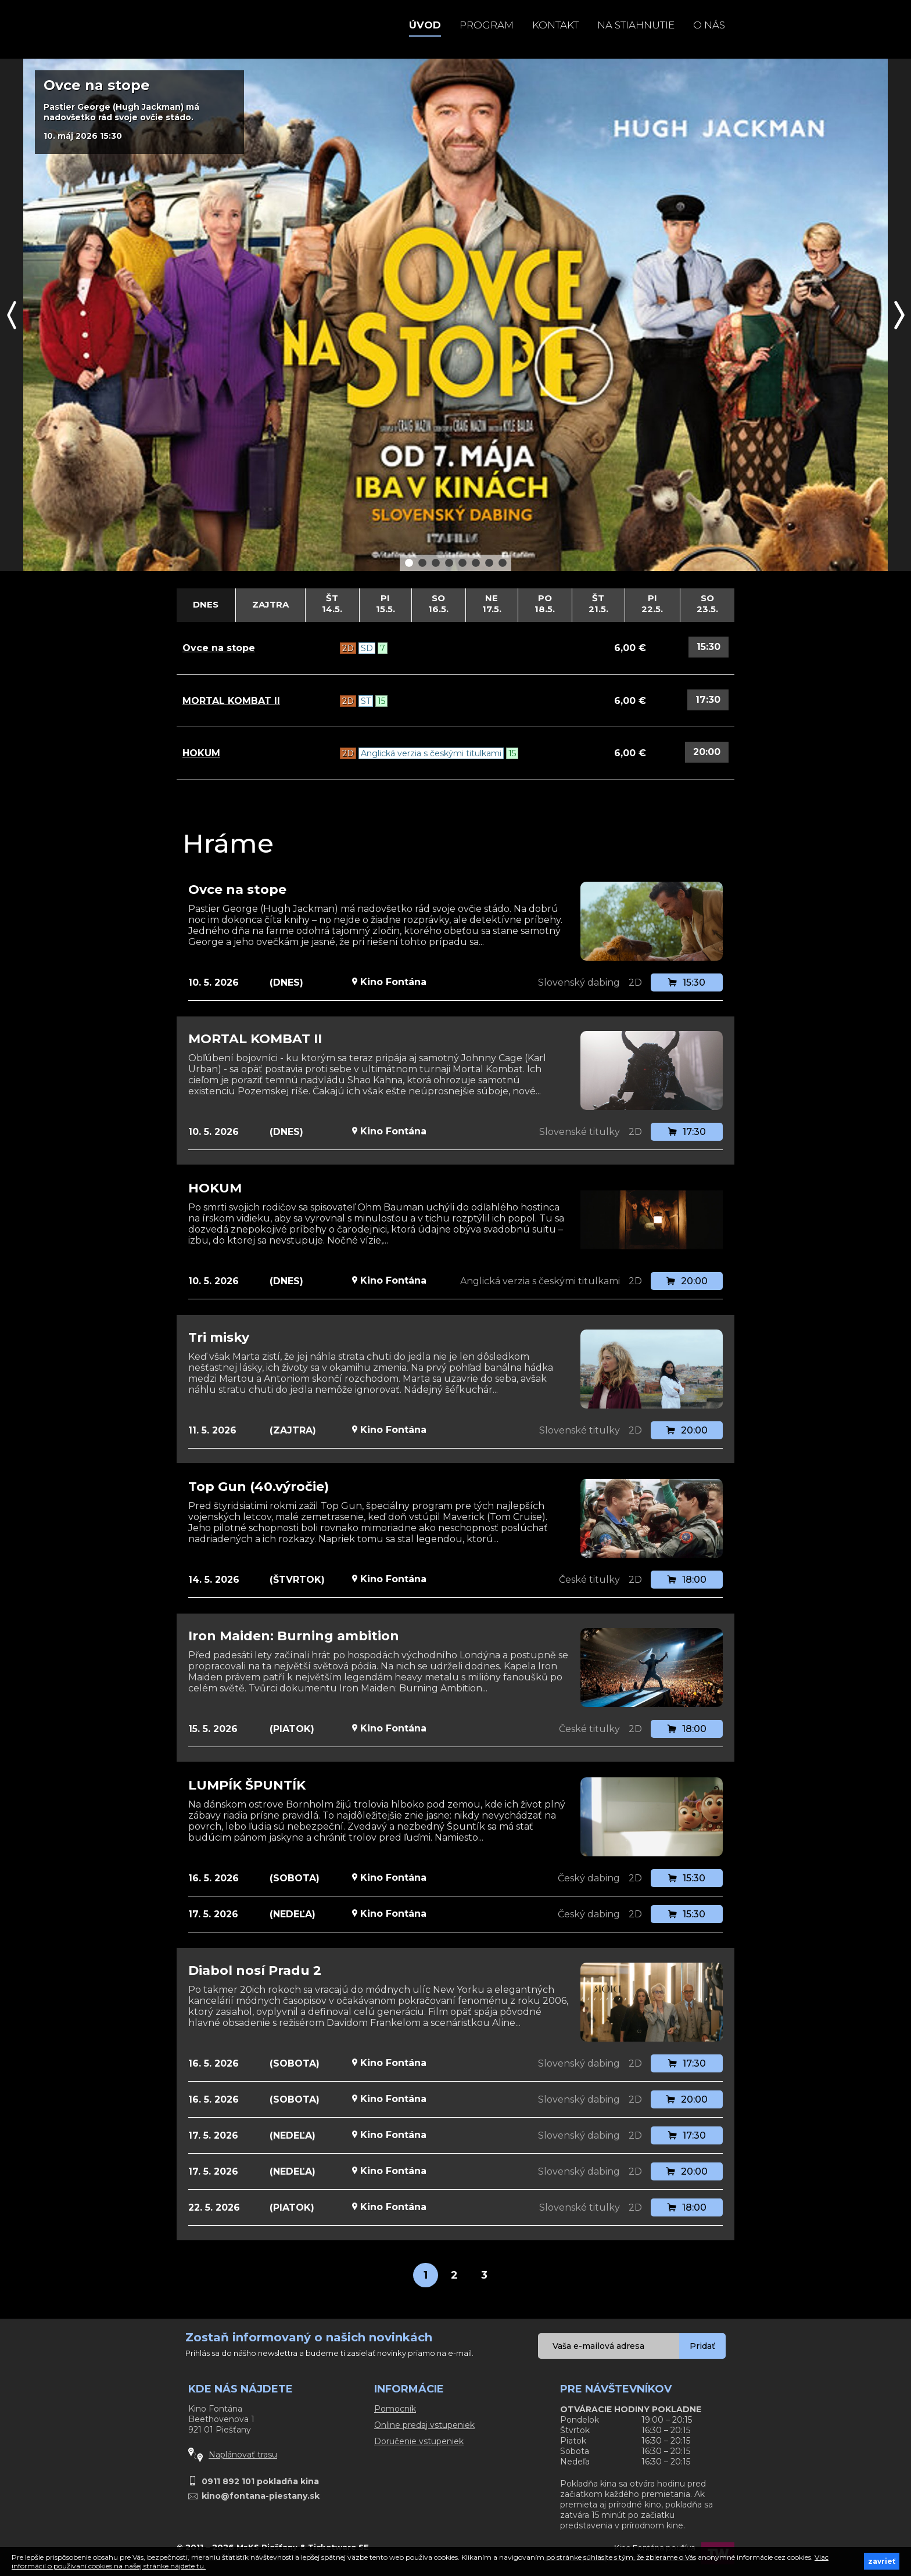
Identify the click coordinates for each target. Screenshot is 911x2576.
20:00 (706, 751)
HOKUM (201, 753)
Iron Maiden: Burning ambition (293, 1636)
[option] (455, 315)
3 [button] (436, 562)
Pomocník (395, 2408)
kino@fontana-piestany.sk (261, 2496)
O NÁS (709, 25)
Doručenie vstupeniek (419, 2441)
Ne (492, 603)
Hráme (228, 843)
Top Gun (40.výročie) (258, 1486)
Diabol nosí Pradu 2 (254, 1970)
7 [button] (489, 562)
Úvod (425, 25)
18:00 (687, 1579)
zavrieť (881, 2561)
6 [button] (476, 562)
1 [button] (409, 562)
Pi (385, 603)
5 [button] (463, 562)
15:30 (708, 646)
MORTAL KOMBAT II (231, 700)
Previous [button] (11, 315)
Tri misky (218, 1337)
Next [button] (899, 315)
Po (545, 603)
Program (487, 25)
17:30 (707, 699)
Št (332, 603)
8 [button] (503, 562)
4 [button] (449, 562)
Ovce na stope (218, 647)
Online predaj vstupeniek (424, 2425)
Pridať (702, 2346)
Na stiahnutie (636, 25)
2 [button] (423, 562)
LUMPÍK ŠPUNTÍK (247, 1785)
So (439, 603)
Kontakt (555, 25)
